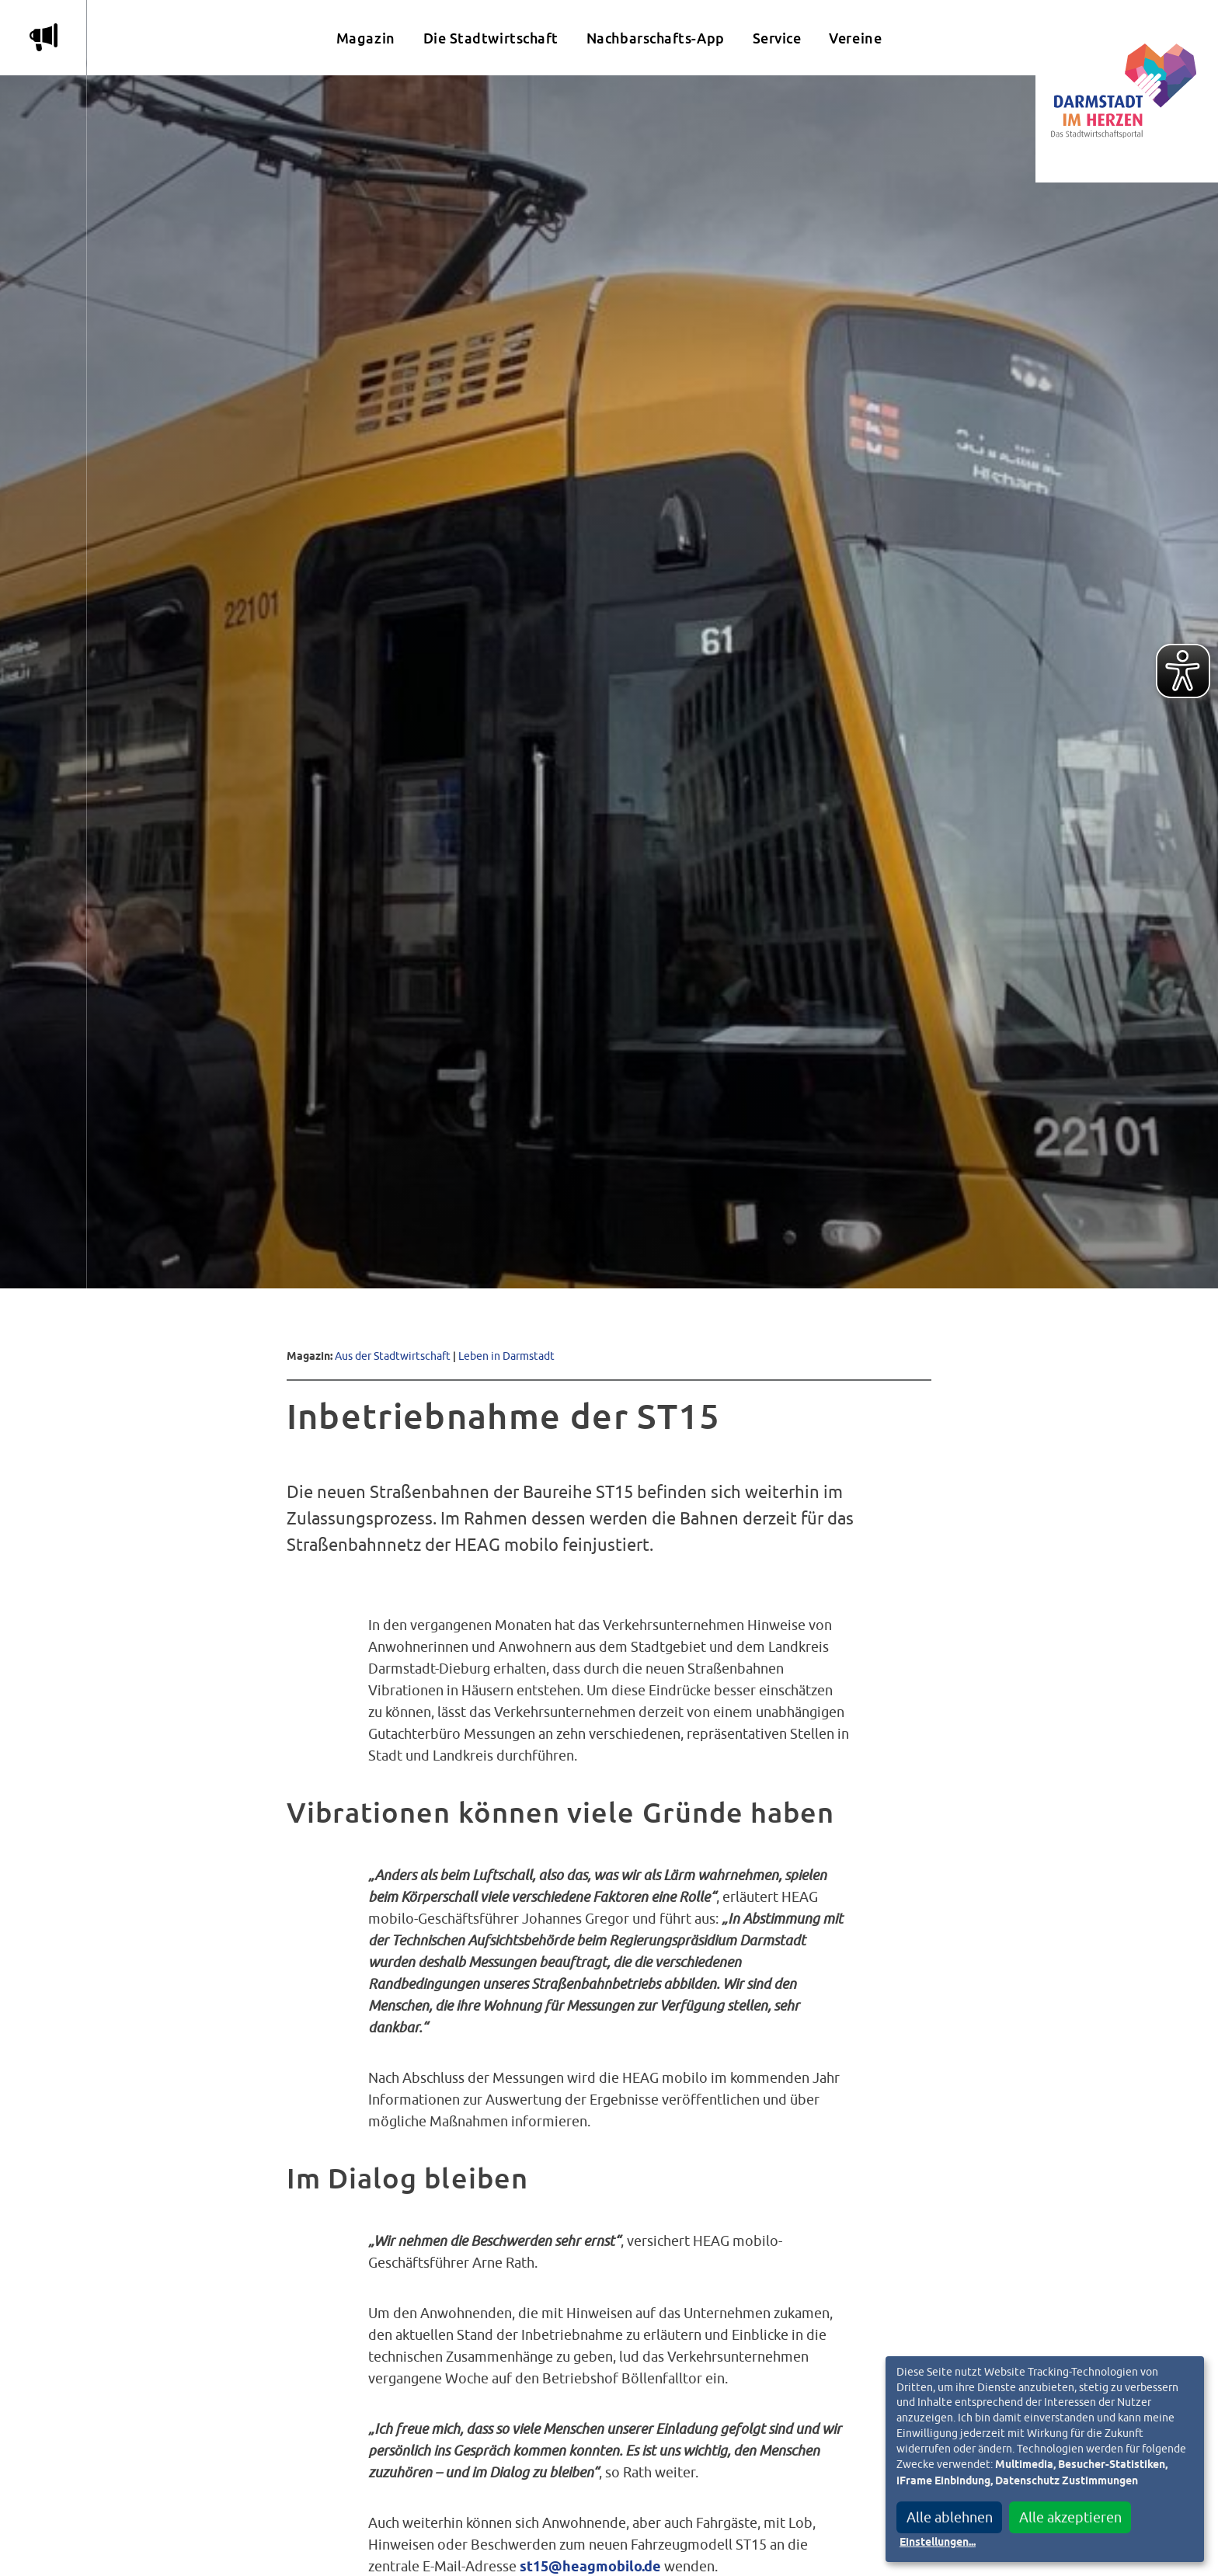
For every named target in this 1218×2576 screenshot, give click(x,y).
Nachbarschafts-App (655, 38)
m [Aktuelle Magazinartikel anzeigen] (43, 37)
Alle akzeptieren (1070, 2517)
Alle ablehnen (950, 2517)
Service (777, 38)
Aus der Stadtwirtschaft (393, 1355)
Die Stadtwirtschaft (491, 38)
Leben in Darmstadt (506, 1355)
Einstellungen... (938, 2542)
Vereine (855, 38)
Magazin (365, 38)
